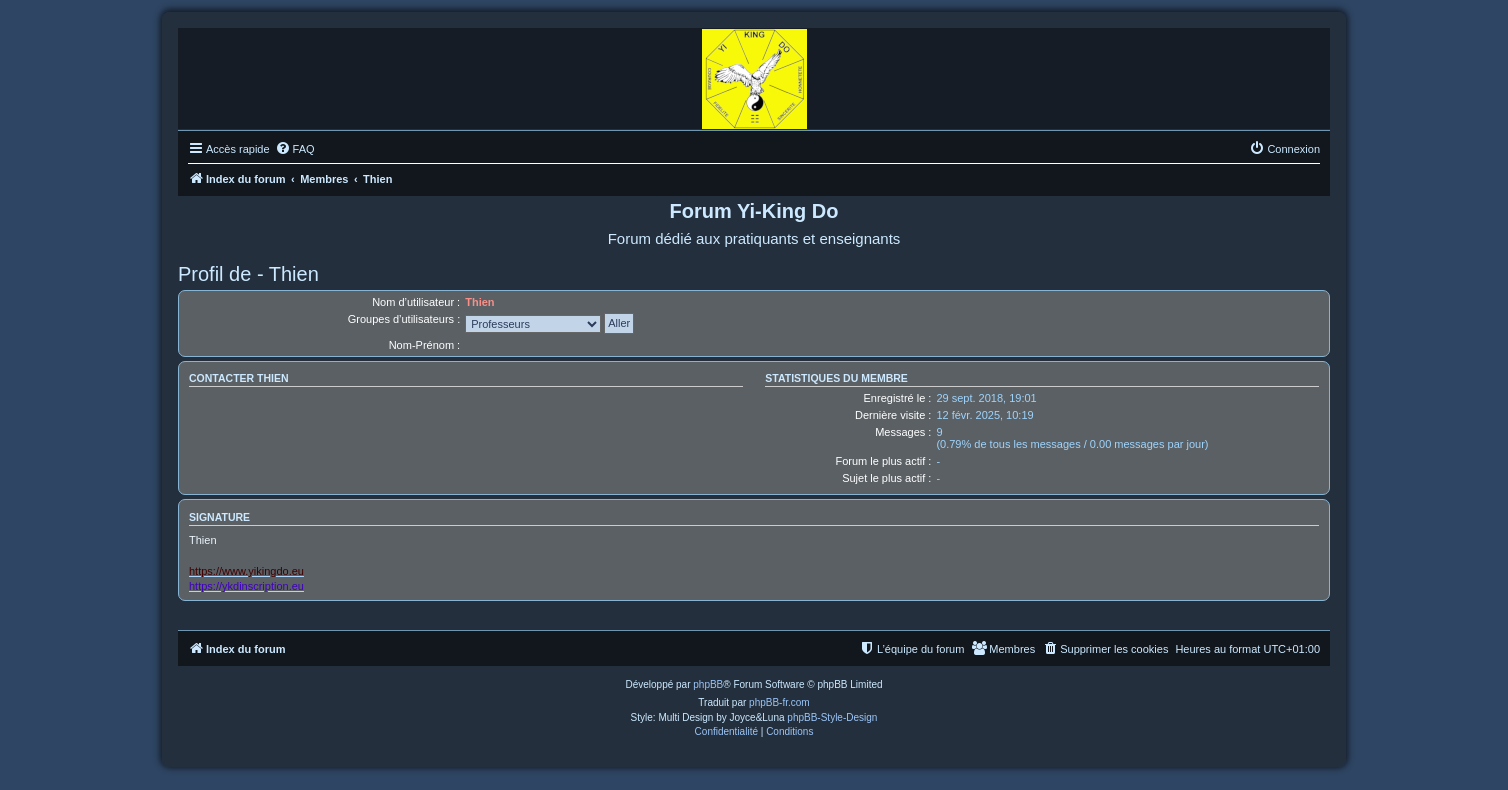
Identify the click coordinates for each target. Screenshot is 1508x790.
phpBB (708, 684)
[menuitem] (295, 149)
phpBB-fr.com (779, 702)
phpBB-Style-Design (832, 717)
